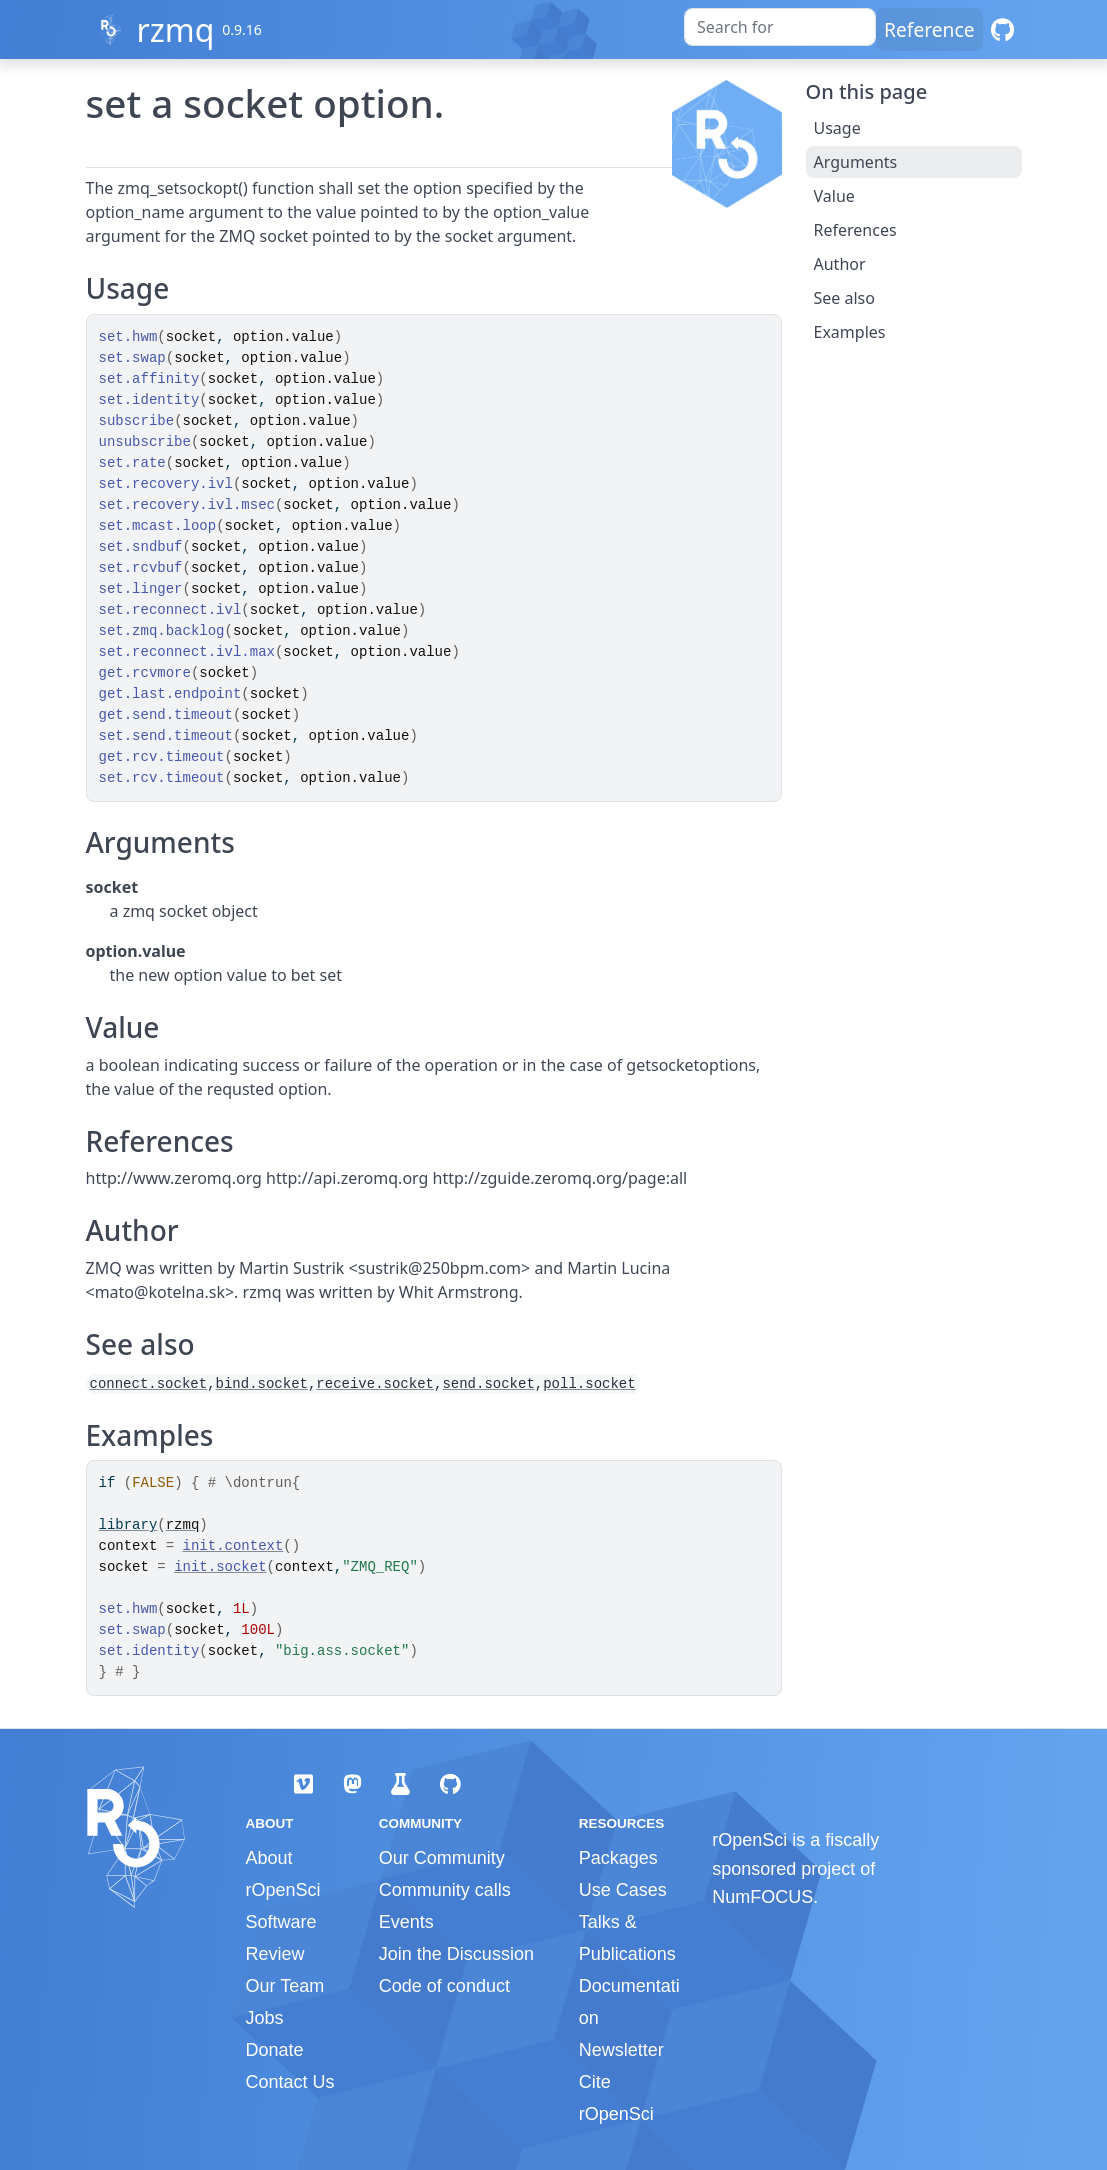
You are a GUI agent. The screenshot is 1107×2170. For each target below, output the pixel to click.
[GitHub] (1002, 29)
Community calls (445, 1890)
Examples (850, 332)
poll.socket (589, 1384)
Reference (929, 29)
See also (844, 298)
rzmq (175, 29)
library (128, 1525)
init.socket (220, 1567)
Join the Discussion (456, 1954)
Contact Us (290, 2082)
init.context (233, 1546)
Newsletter (621, 2050)
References (855, 230)
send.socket (488, 1384)
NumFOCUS (762, 1897)
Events (406, 1922)
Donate (275, 2050)
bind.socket (262, 1384)
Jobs (265, 2018)
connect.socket (149, 1384)
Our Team (285, 1986)
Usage (837, 128)
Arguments (856, 162)
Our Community (442, 1858)
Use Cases (623, 1890)
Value (834, 196)
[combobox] (780, 27)
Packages (618, 1858)
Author (840, 264)
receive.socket (375, 1384)
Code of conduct (444, 1986)
